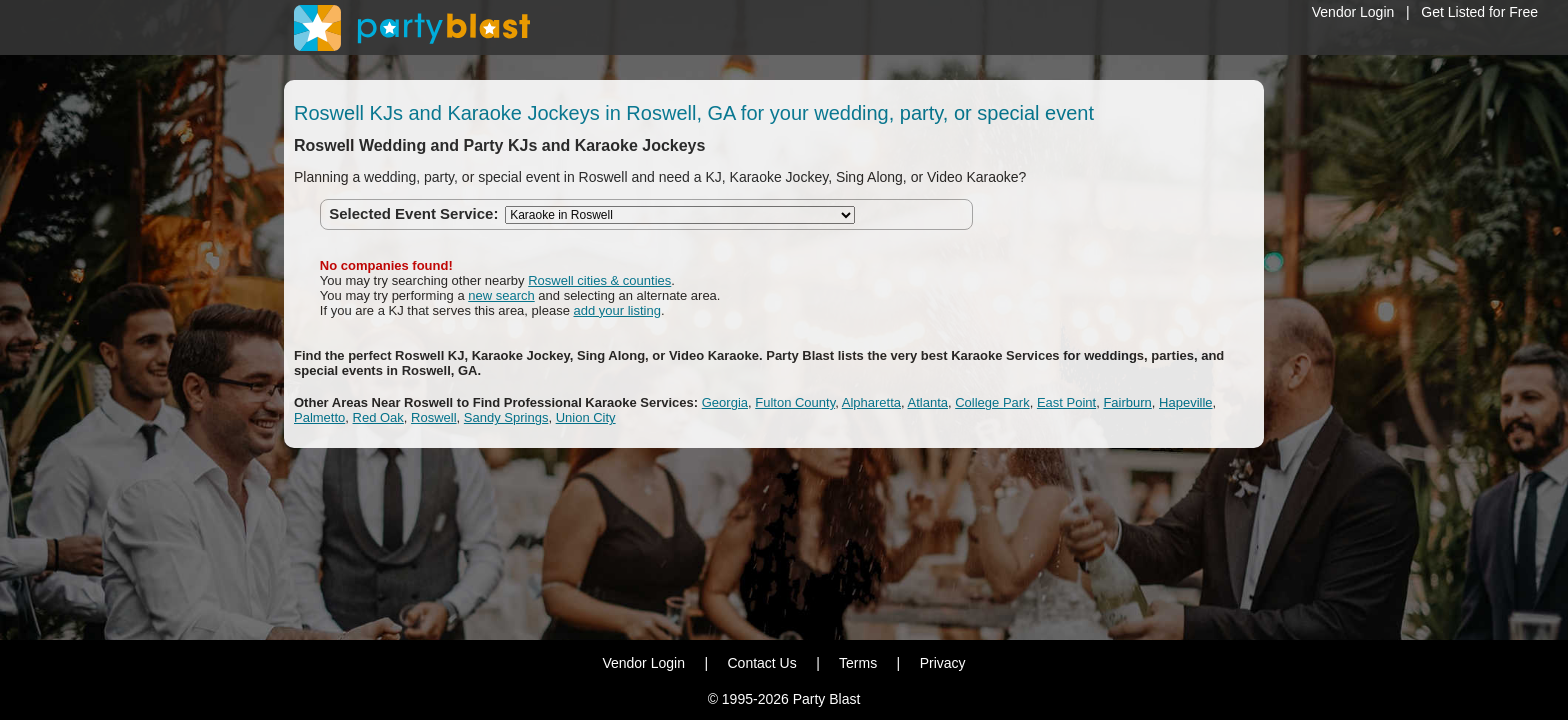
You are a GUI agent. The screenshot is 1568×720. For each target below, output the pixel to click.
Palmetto (319, 417)
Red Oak (378, 417)
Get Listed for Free (1479, 12)
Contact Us (761, 663)
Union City (586, 417)
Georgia (725, 402)
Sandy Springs (506, 417)
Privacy (943, 663)
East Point (1066, 402)
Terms (858, 663)
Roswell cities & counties (599, 280)
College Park (992, 402)
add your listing (617, 310)
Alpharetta (871, 402)
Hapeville (1185, 402)
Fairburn (1127, 402)
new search (501, 295)
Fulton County (795, 402)
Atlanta (928, 402)
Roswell (434, 417)
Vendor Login (1353, 12)
